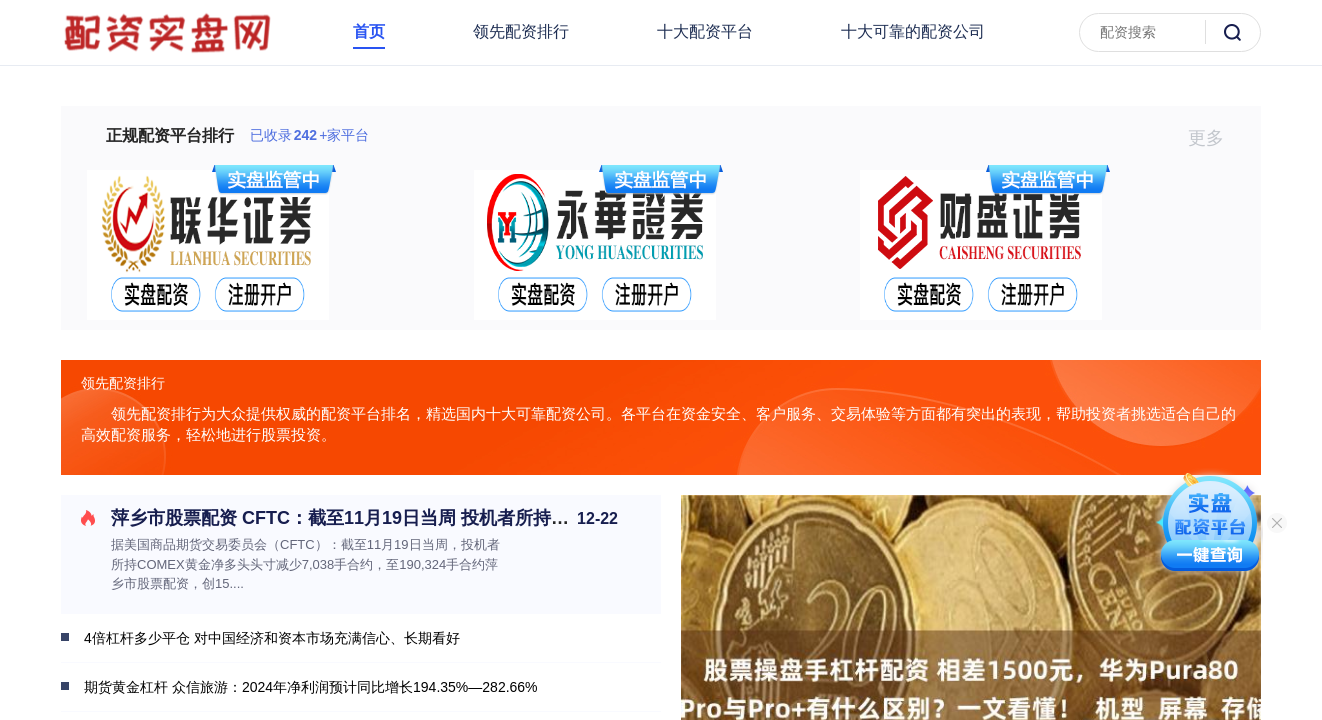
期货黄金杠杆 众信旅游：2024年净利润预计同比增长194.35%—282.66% (311, 687)
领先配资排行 (521, 31)
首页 (369, 31)
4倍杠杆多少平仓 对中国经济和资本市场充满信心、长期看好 (272, 638)
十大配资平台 (705, 31)
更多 (1214, 138)
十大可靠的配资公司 (913, 31)
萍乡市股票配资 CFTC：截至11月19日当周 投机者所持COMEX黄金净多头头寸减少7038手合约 (492, 518)
